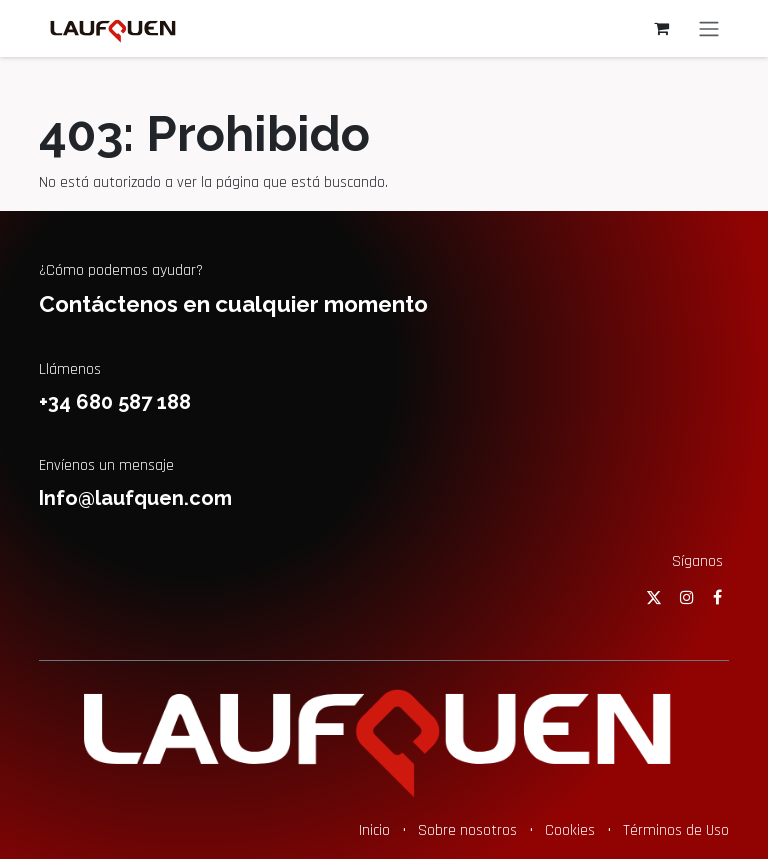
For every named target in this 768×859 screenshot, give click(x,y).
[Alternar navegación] (709, 28)
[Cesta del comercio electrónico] (661, 28)
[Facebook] (717, 597)
